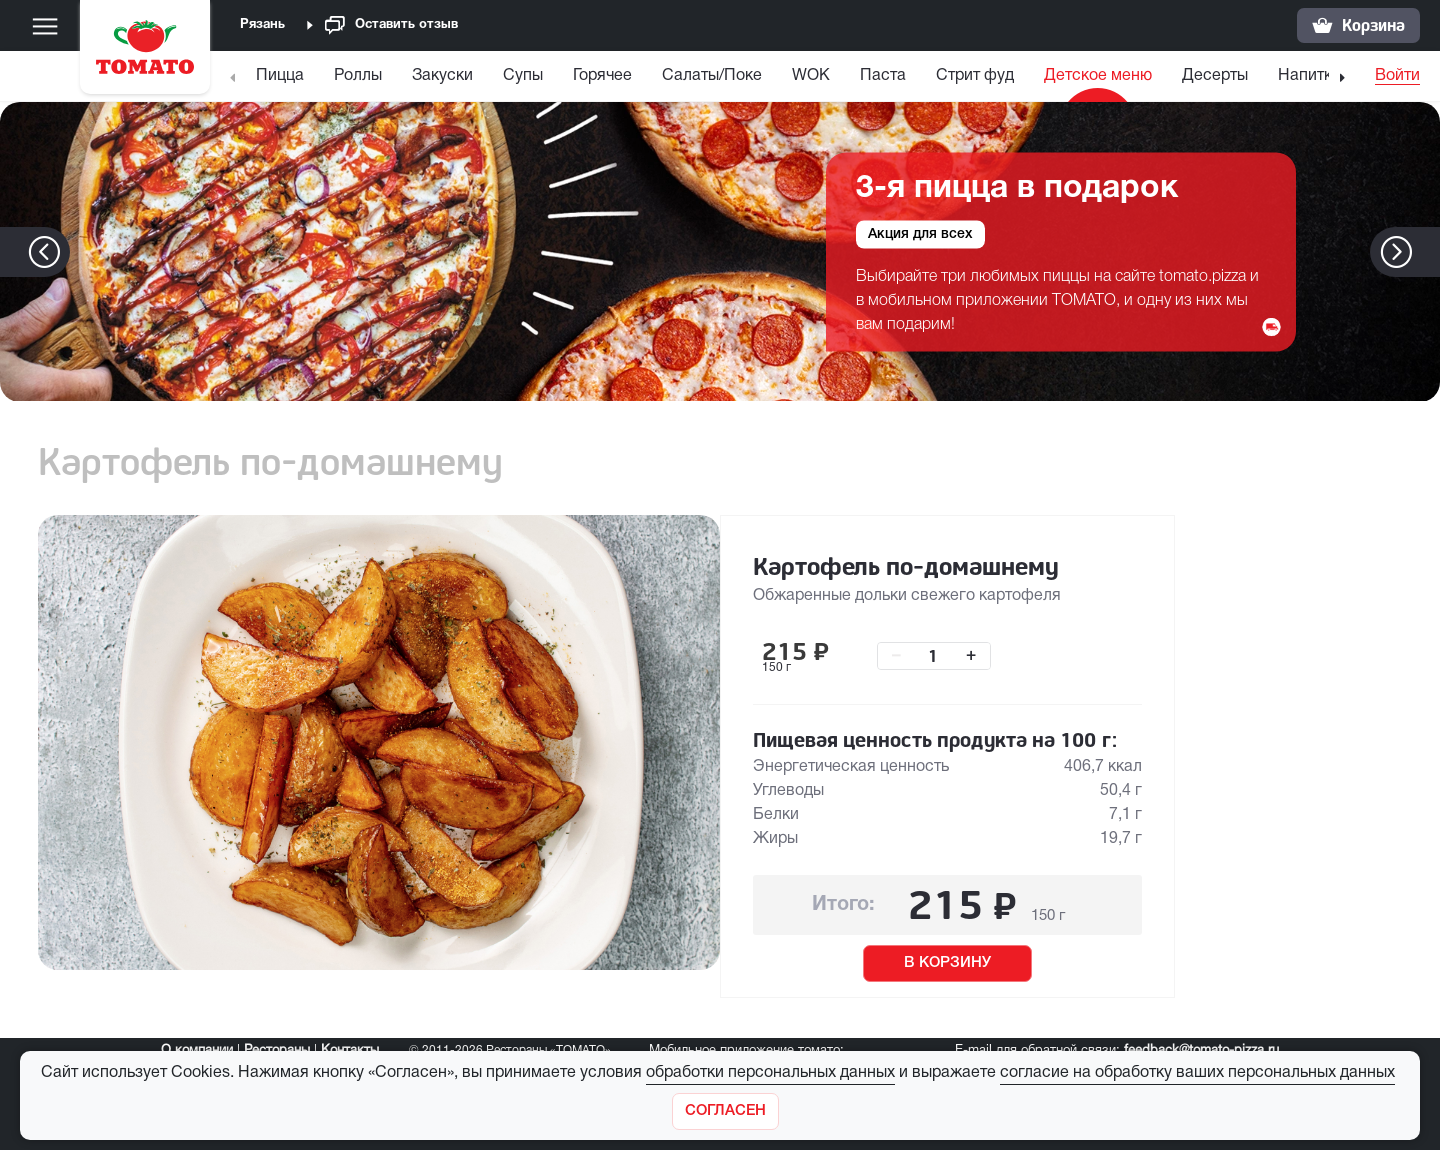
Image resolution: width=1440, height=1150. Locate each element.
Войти (1397, 76)
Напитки (1309, 76)
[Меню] (45, 26)
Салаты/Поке (712, 76)
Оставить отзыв (391, 25)
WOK (811, 76)
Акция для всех (920, 233)
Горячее (602, 76)
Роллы (358, 76)
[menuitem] (282, 80)
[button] (1426, 252)
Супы (523, 76)
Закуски (442, 76)
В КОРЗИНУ (947, 963)
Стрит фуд (975, 76)
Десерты (1215, 76)
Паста (883, 76)
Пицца (280, 76)
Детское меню (1098, 76)
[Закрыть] (725, 1111)
